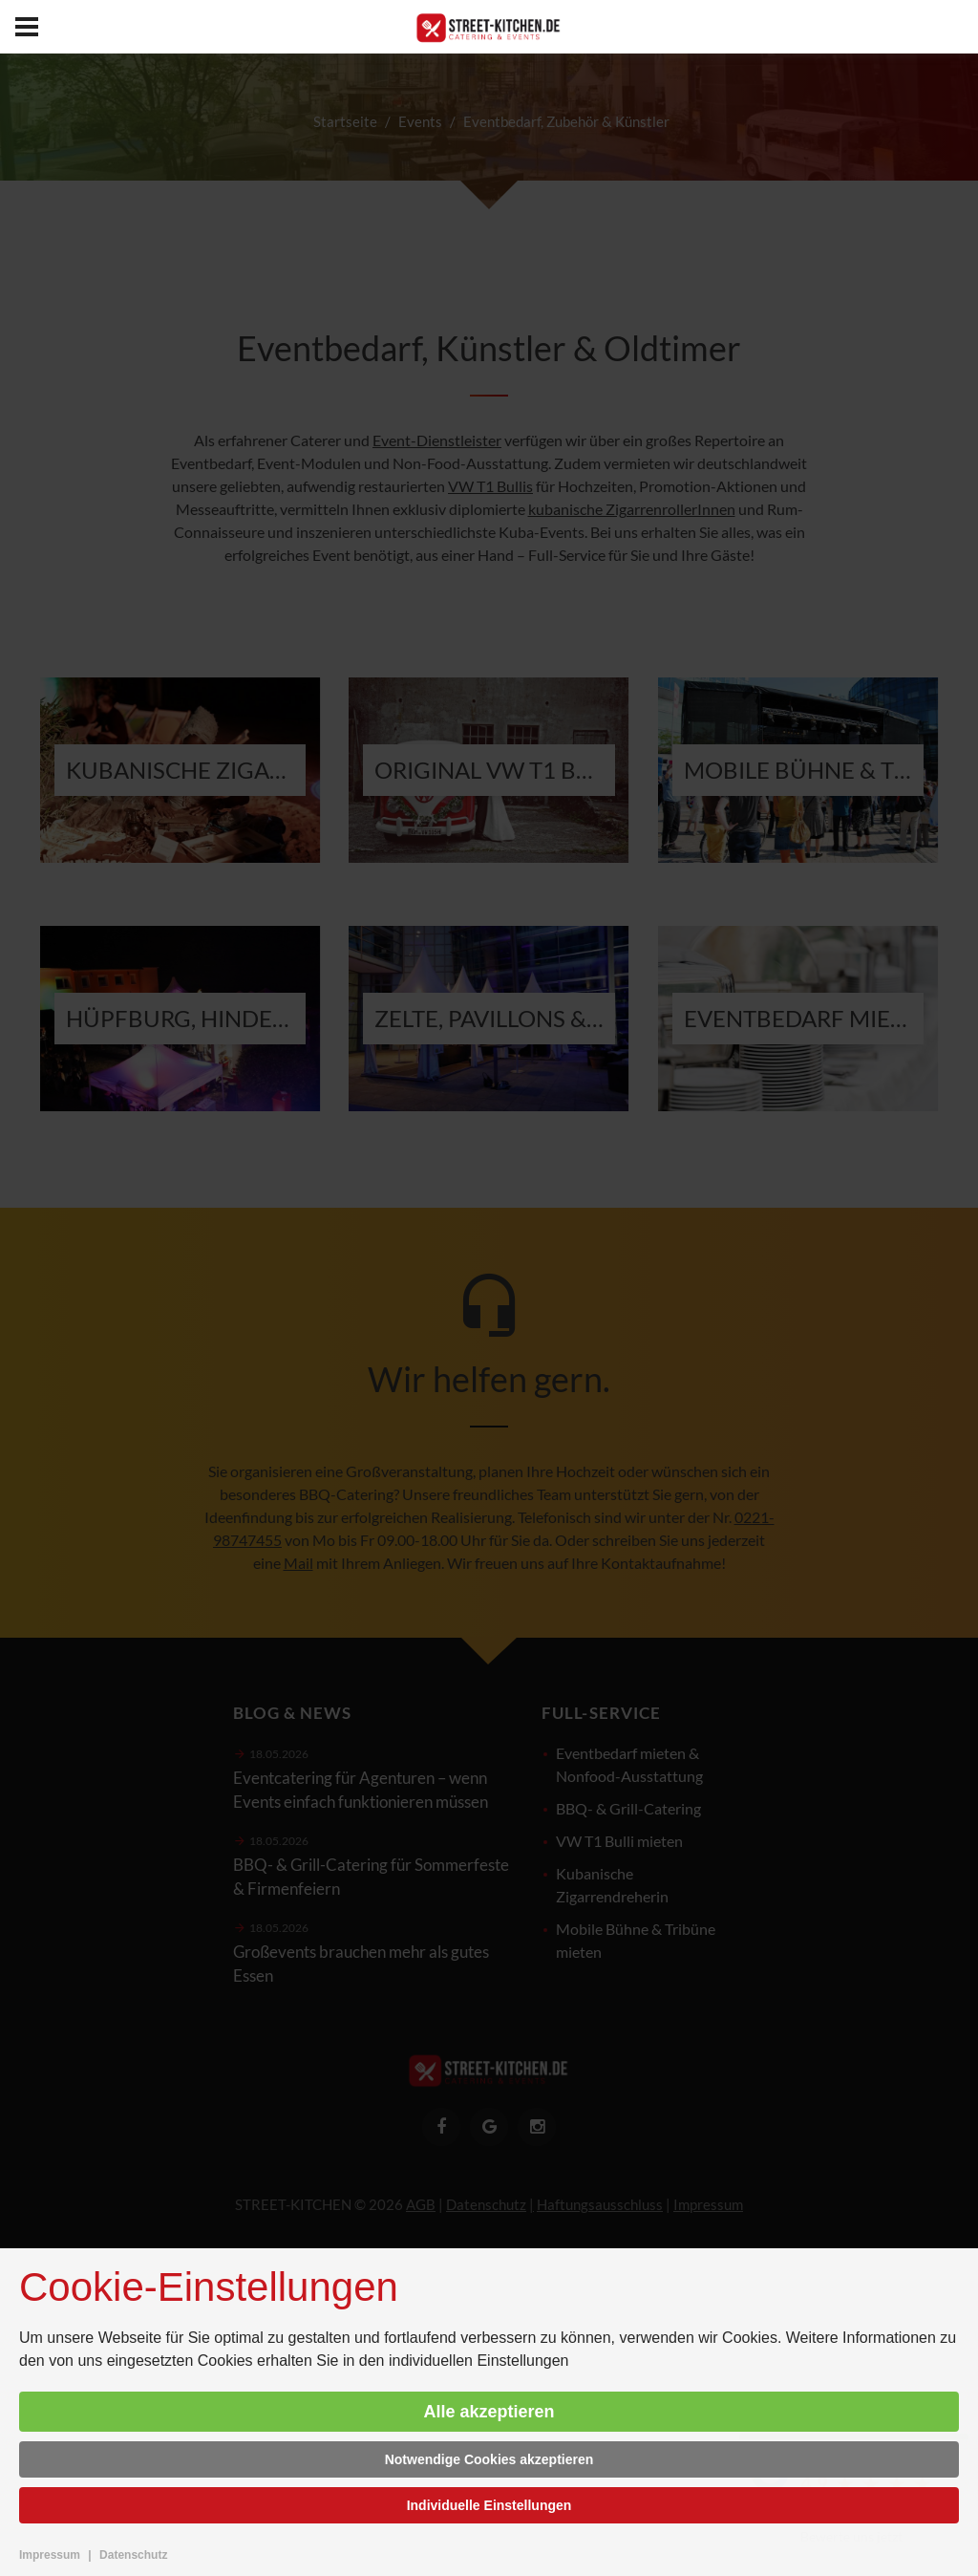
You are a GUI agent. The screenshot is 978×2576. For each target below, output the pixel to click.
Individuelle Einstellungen (489, 2505)
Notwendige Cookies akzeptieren (489, 2459)
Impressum (49, 2555)
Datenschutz (133, 2555)
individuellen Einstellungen (479, 2360)
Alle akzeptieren (488, 2411)
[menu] (27, 27)
